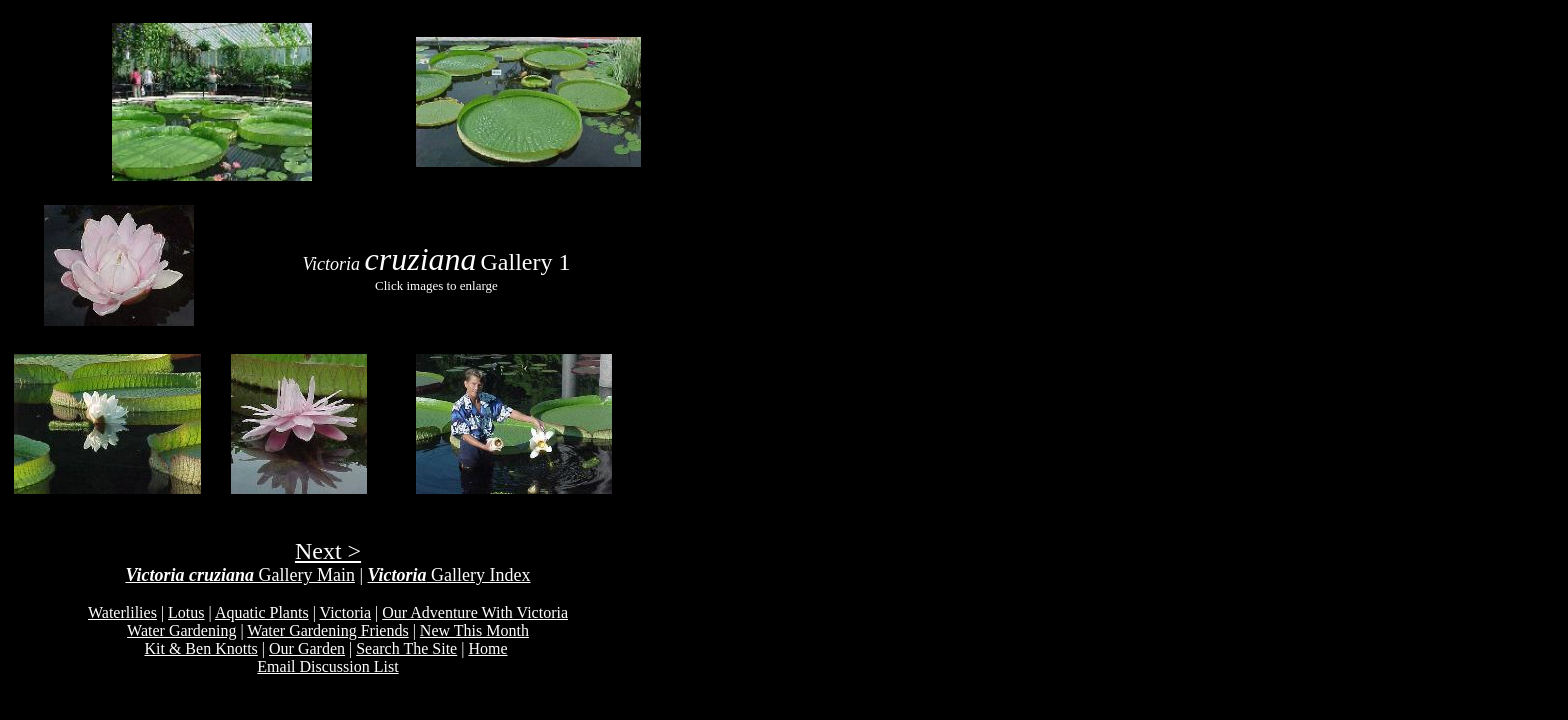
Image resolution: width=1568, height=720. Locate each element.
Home (487, 648)
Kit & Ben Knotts (200, 648)
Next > (328, 551)
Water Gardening (181, 630)
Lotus (186, 612)
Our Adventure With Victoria (475, 612)
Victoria (345, 612)
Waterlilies (122, 612)
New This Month (474, 630)
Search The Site (406, 648)
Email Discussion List (327, 666)
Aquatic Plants (262, 612)
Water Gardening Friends (327, 630)
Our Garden (307, 648)
